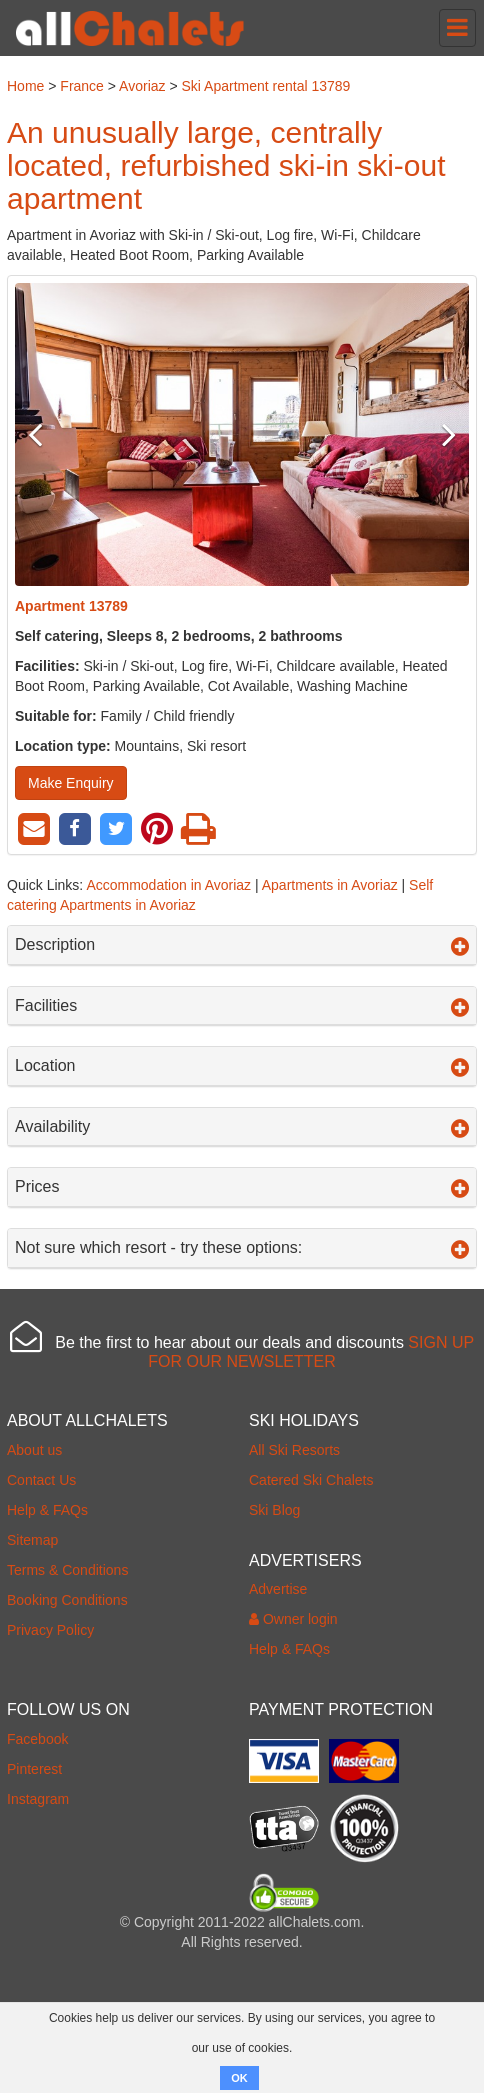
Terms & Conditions (67, 1570)
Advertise (278, 1589)
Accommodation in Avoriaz (168, 885)
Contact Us (41, 1480)
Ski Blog (274, 1510)
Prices (242, 1187)
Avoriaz (142, 86)
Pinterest (34, 1769)
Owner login (293, 1619)
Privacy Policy (50, 1630)
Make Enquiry (71, 783)
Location (242, 1066)
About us (34, 1450)
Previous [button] (49, 434)
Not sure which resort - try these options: (242, 1248)
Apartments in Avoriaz (330, 885)
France (82, 86)
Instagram (38, 1799)
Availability (242, 1127)
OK (239, 2078)
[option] (242, 434)
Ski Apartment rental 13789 (266, 86)
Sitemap (32, 1540)
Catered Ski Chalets (311, 1480)
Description (242, 945)
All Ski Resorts (294, 1450)
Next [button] (435, 434)
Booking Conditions (67, 1600)
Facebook (37, 1739)
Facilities (242, 1006)
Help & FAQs (47, 1510)
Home (25, 86)
